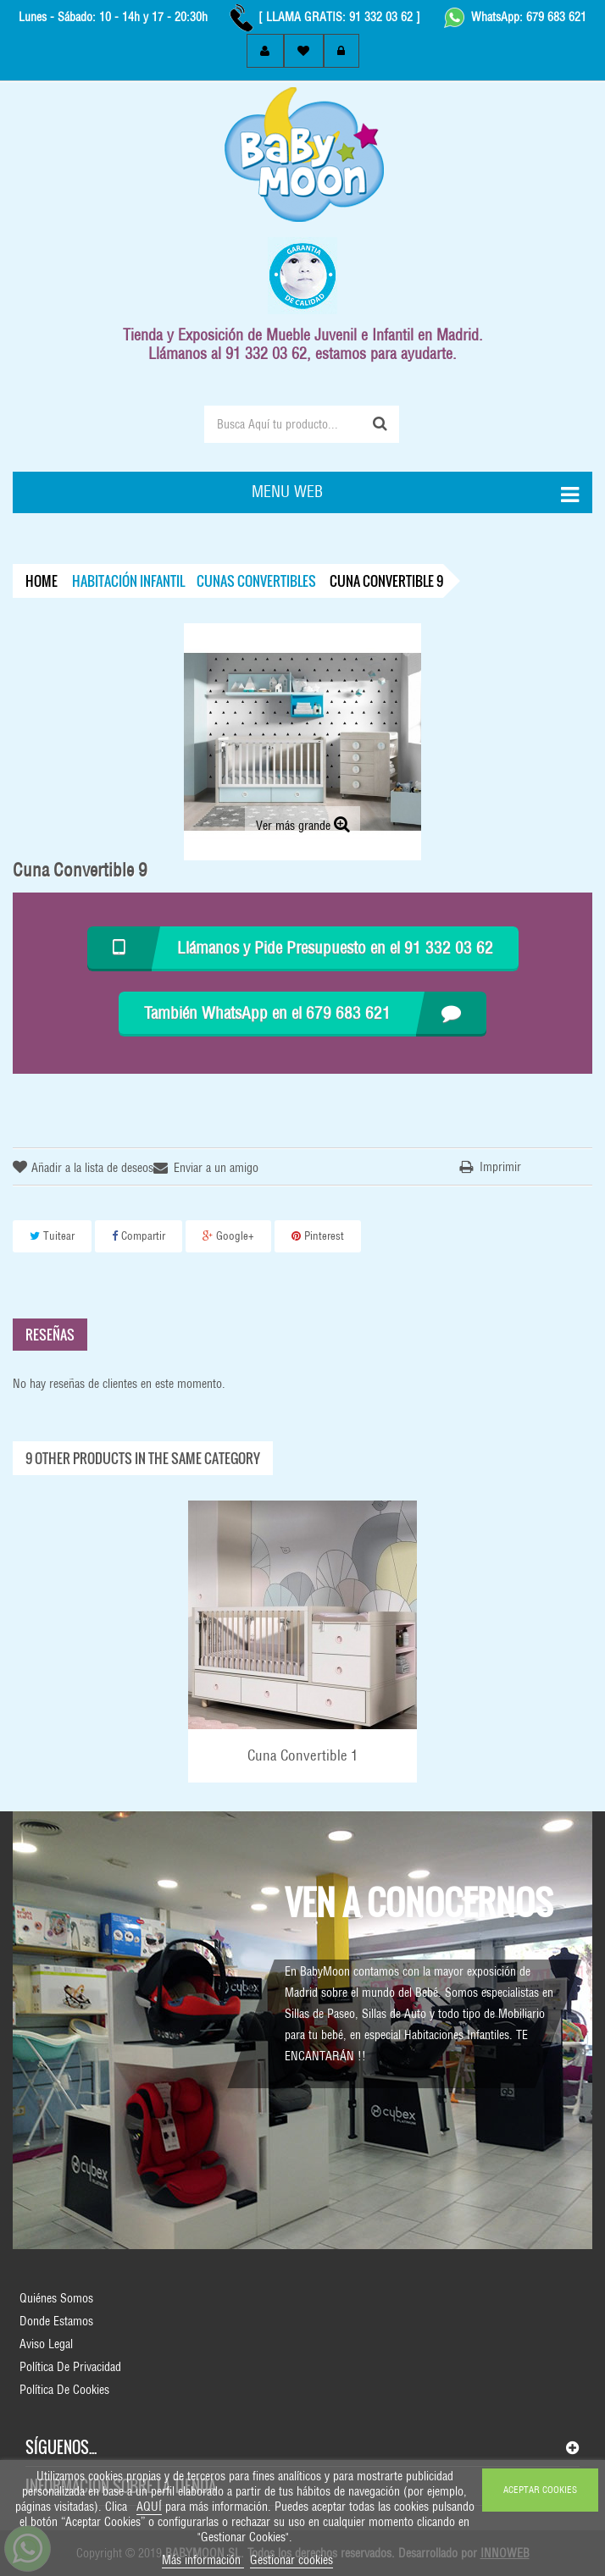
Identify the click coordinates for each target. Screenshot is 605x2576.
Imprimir (500, 1167)
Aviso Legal (46, 2344)
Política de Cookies (64, 2389)
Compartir (138, 1236)
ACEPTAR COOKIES (540, 2490)
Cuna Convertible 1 (302, 1755)
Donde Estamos (56, 2321)
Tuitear (52, 1236)
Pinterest (317, 1236)
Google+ (228, 1236)
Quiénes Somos (56, 2298)
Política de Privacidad (70, 2366)
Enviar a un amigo (216, 1167)
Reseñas (50, 1334)
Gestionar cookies (291, 2560)
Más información (203, 2560)
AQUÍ (149, 2506)
